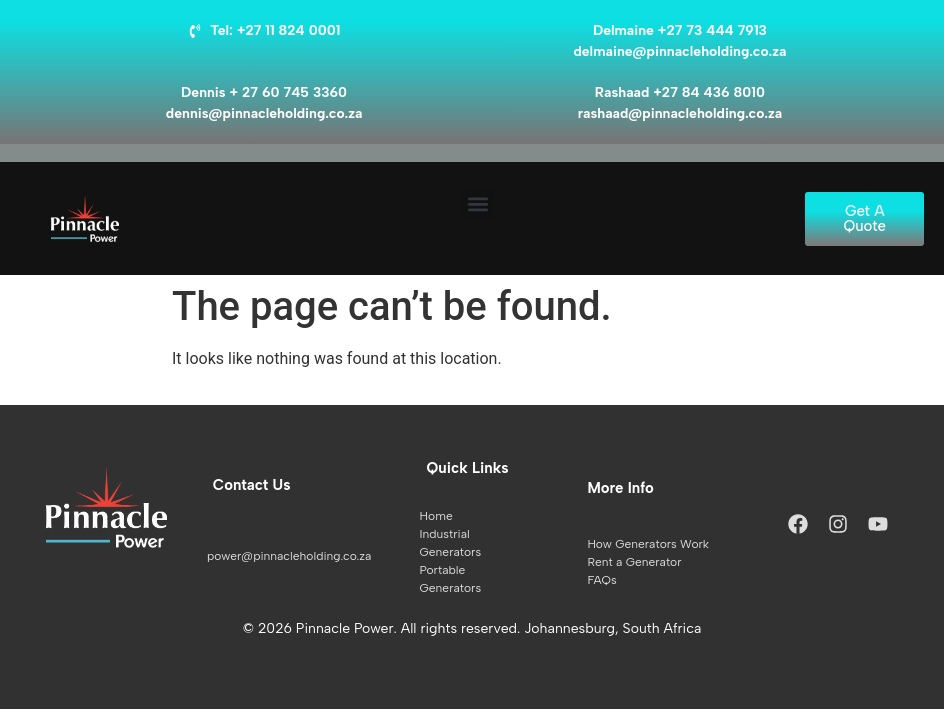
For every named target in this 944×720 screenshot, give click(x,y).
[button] (477, 203)
